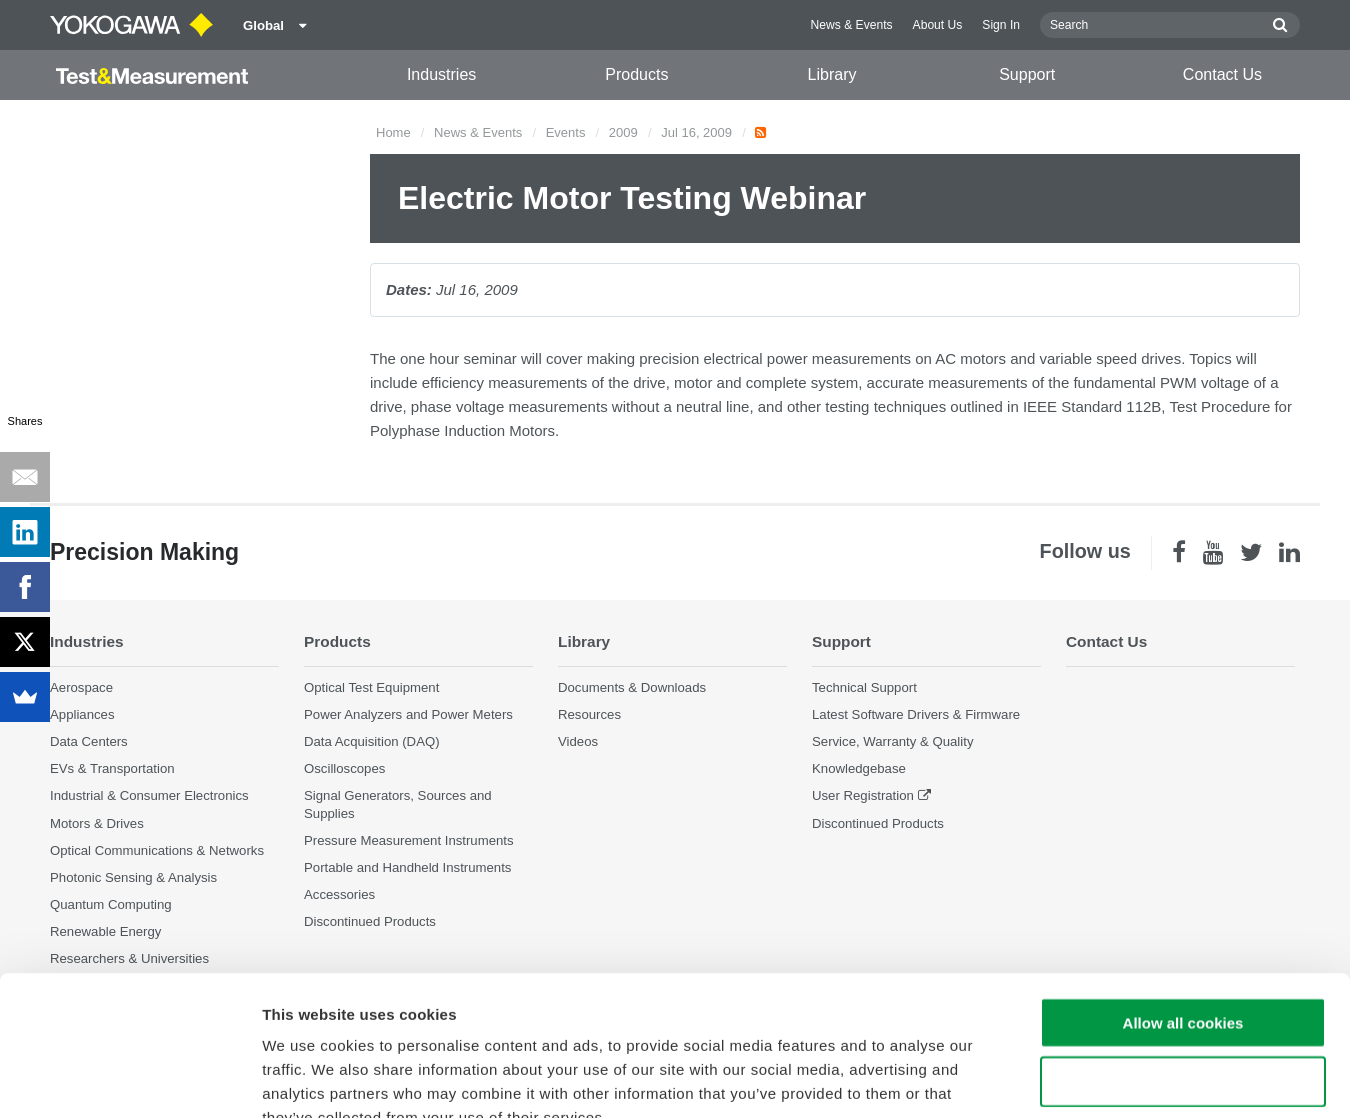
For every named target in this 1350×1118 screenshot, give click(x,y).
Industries (441, 74)
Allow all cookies (1183, 902)
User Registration (863, 795)
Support (1027, 74)
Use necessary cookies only (1183, 961)
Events (566, 132)
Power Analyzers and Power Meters (408, 714)
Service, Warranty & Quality (892, 741)
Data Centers (89, 741)
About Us (938, 25)
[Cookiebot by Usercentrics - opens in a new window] (129, 1079)
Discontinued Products (878, 823)
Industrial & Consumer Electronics (149, 795)
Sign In (1001, 25)
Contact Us (1222, 74)
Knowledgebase (859, 768)
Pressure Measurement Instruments (409, 840)
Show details (1049, 1078)
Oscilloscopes (344, 768)
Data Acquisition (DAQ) (372, 741)
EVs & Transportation (112, 768)
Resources (589, 714)
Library (832, 74)
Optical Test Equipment (371, 687)
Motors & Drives (97, 823)
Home (393, 132)
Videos (578, 741)
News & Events (852, 25)
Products (636, 74)
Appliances (82, 714)
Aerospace (81, 687)
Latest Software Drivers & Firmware (916, 714)
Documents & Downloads (632, 687)
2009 (623, 132)
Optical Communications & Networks (157, 850)
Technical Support (864, 687)
